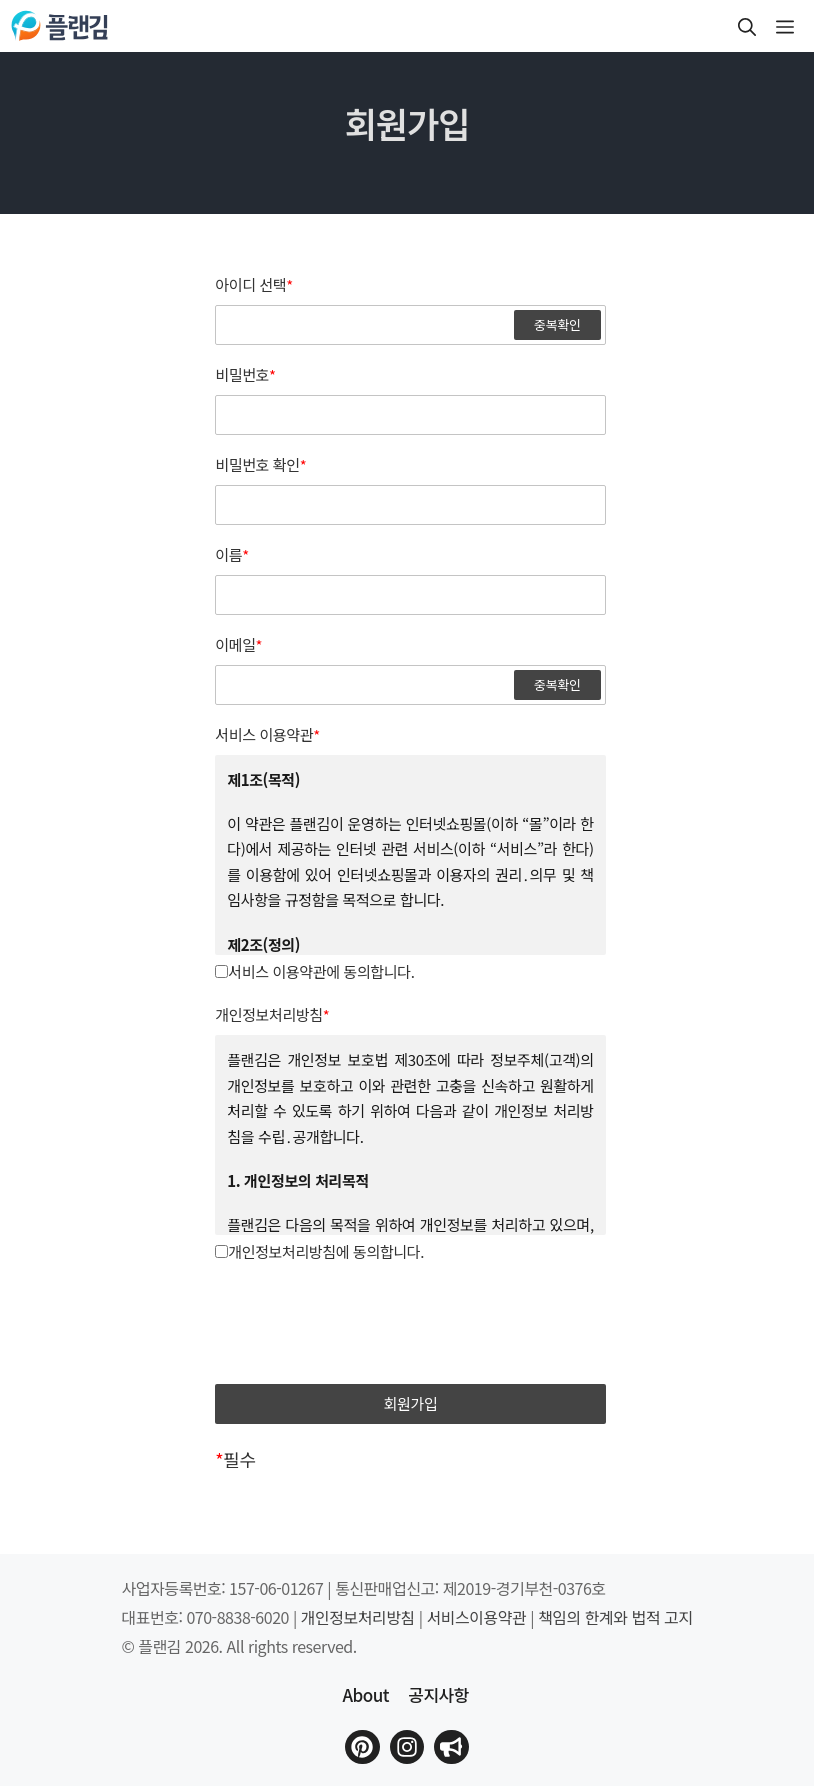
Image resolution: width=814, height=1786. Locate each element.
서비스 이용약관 (267, 735)
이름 (232, 555)
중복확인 (557, 324)
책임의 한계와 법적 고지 (615, 1617)
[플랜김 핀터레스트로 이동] (362, 1747)
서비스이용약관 (477, 1617)
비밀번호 (245, 375)
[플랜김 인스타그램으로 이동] (407, 1747)
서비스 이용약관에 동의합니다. (314, 971)
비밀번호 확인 (260, 465)
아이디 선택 (254, 285)
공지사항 (438, 1694)
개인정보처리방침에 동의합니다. (319, 1251)
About (365, 1694)
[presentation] (411, 1325)
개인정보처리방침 (272, 1015)
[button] (747, 26)
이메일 (238, 645)
